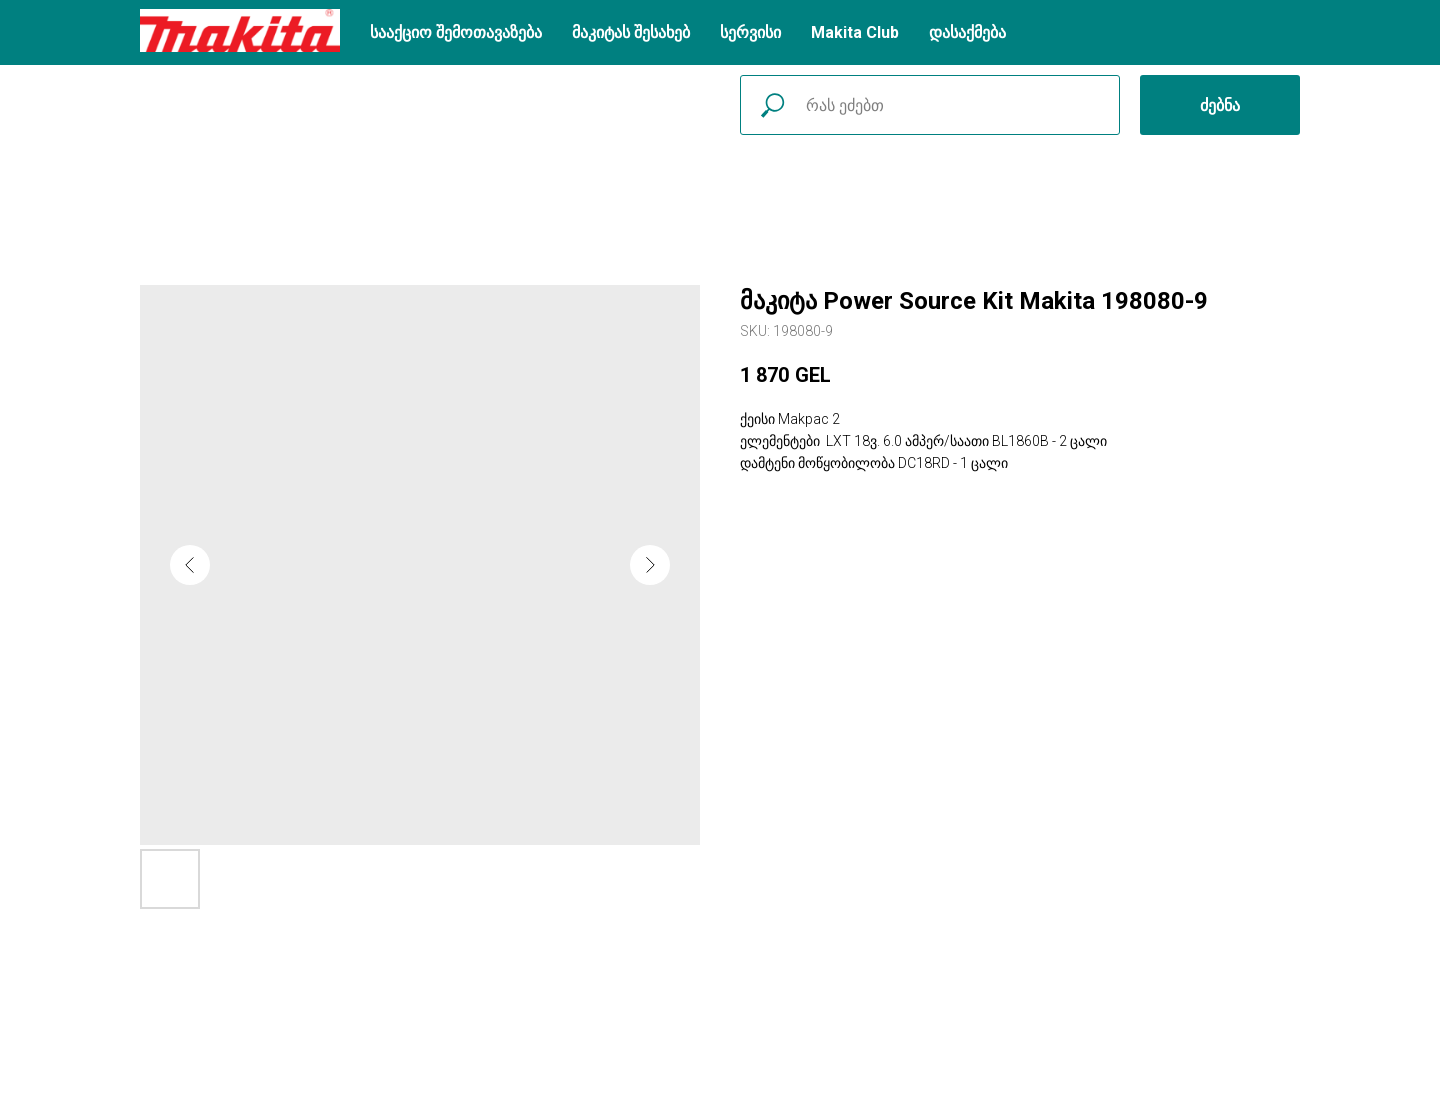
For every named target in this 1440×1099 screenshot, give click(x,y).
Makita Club (855, 32)
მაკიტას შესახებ (631, 32)
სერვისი (750, 32)
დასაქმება (967, 32)
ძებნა (1220, 105)
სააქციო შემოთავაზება (456, 32)
